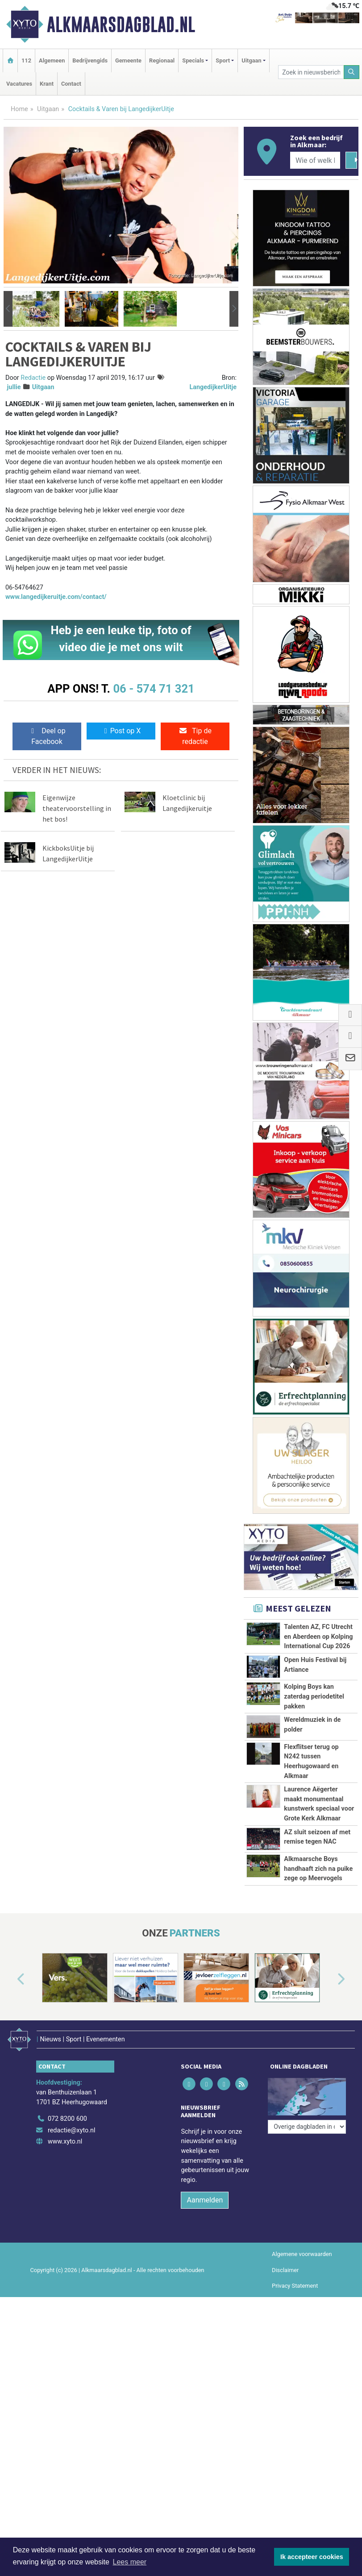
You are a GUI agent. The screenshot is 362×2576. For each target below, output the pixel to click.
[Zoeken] (352, 72)
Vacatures (19, 83)
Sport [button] (223, 60)
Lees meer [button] (130, 2562)
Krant (47, 83)
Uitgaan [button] (251, 60)
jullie (14, 387)
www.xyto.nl (65, 2325)
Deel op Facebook (46, 736)
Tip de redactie (195, 736)
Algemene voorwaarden (302, 2437)
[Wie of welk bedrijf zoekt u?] (315, 160)
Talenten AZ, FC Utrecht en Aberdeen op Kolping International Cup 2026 (318, 1636)
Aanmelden (205, 2383)
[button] (8, 309)
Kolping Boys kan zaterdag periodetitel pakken (314, 1696)
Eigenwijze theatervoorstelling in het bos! (76, 808)
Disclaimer (285, 2453)
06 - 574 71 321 (153, 688)
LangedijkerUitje (213, 387)
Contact (71, 83)
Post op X (121, 731)
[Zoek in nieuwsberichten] (311, 72)
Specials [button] (193, 60)
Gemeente (128, 60)
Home (19, 109)
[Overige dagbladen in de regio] (307, 2282)
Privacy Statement (295, 2469)
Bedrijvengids (90, 60)
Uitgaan (48, 109)
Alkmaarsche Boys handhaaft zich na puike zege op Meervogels (318, 2009)
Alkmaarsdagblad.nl (121, 25)
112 (26, 60)
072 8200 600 (67, 2302)
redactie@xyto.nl (72, 2314)
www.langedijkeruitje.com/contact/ (56, 597)
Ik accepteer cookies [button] (311, 2556)
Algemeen (52, 60)
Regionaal (162, 60)
